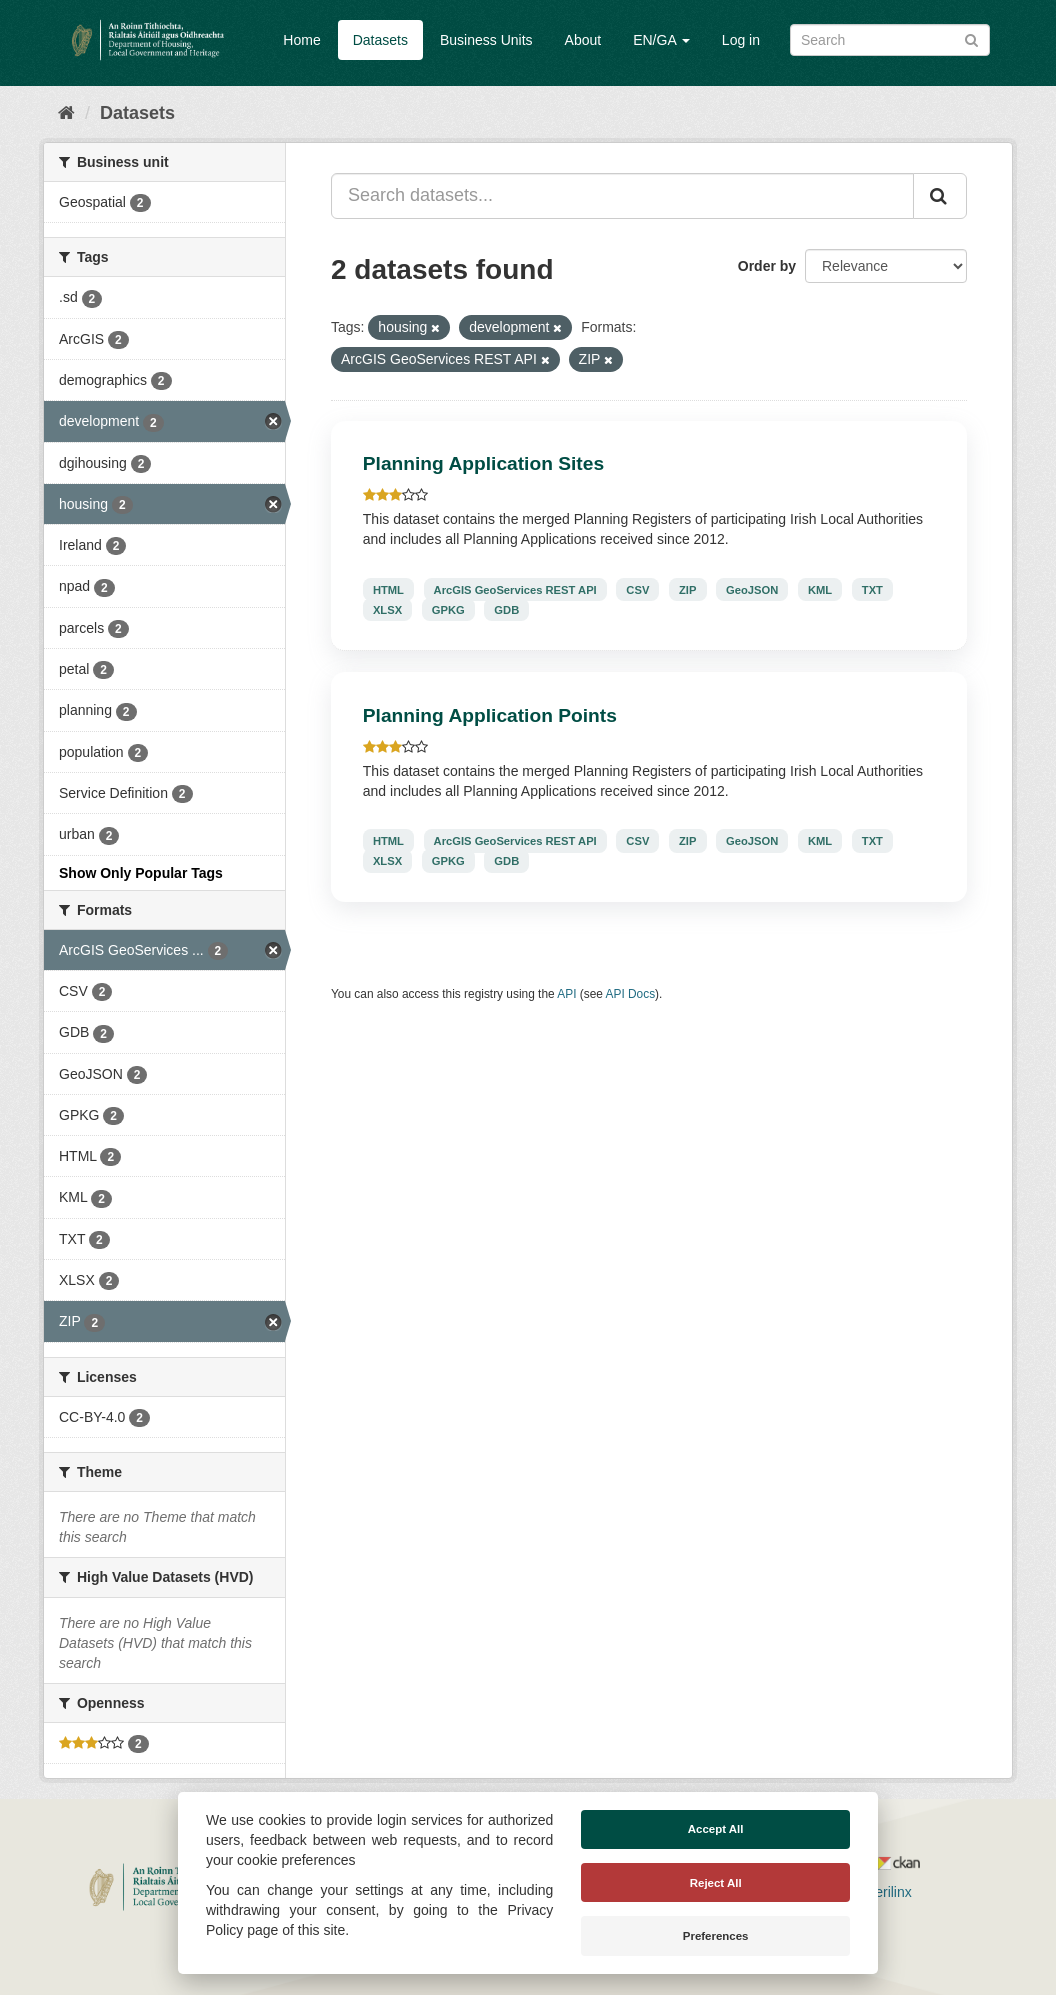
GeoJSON (752, 589)
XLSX (387, 609)
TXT (872, 589)
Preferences (716, 1936)
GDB (506, 609)
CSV (637, 589)
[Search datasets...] (622, 196)
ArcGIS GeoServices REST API (515, 589)
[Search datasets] (890, 40)
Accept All (716, 1829)
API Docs (631, 994)
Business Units (486, 40)
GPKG (448, 609)
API (566, 994)
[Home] (66, 113)
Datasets (380, 40)
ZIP (687, 589)
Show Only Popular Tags (141, 873)
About (583, 40)
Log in (741, 40)
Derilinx (879, 1892)
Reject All (716, 1883)
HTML (388, 589)
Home (301, 40)
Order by (767, 266)
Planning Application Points (490, 715)
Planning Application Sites (483, 463)
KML (820, 589)
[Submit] (971, 38)
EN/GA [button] (661, 40)
